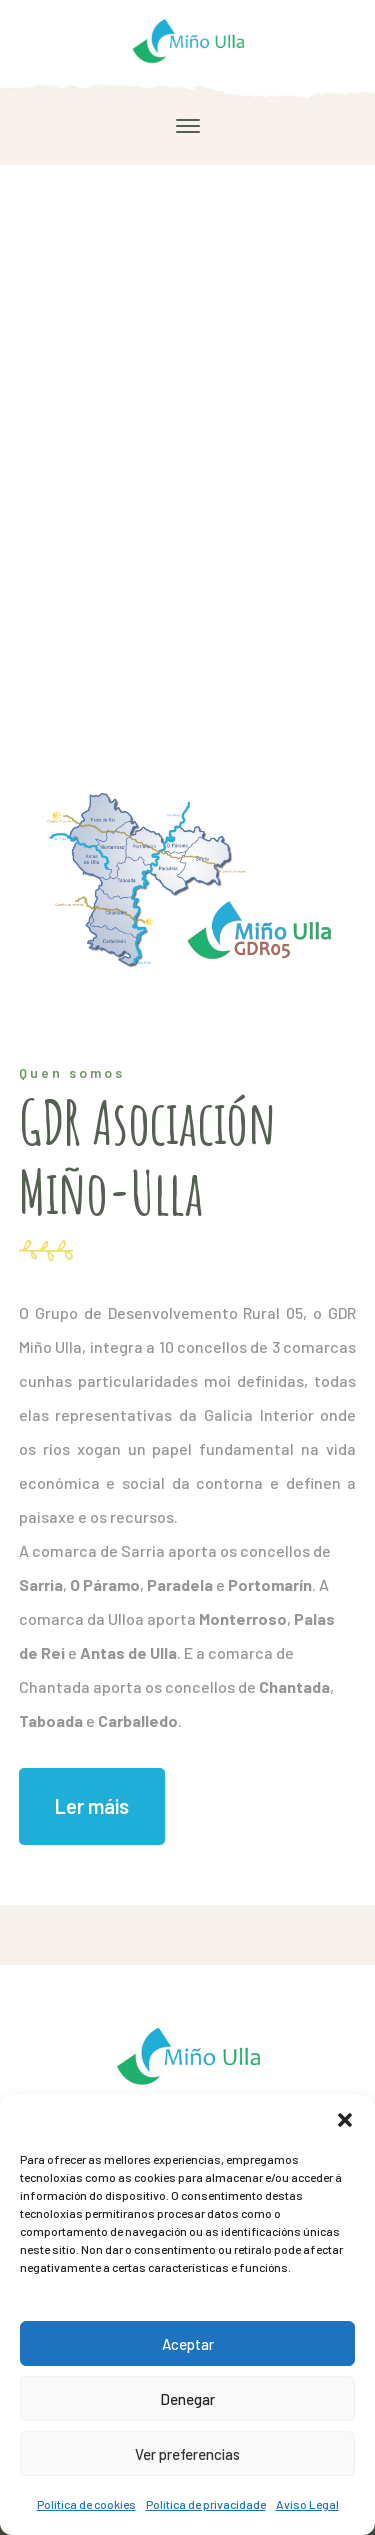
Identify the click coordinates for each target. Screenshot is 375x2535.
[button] (345, 2120)
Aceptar (188, 2344)
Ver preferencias (187, 2454)
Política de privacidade (206, 2504)
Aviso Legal (307, 2504)
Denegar (187, 2399)
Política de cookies (86, 2504)
